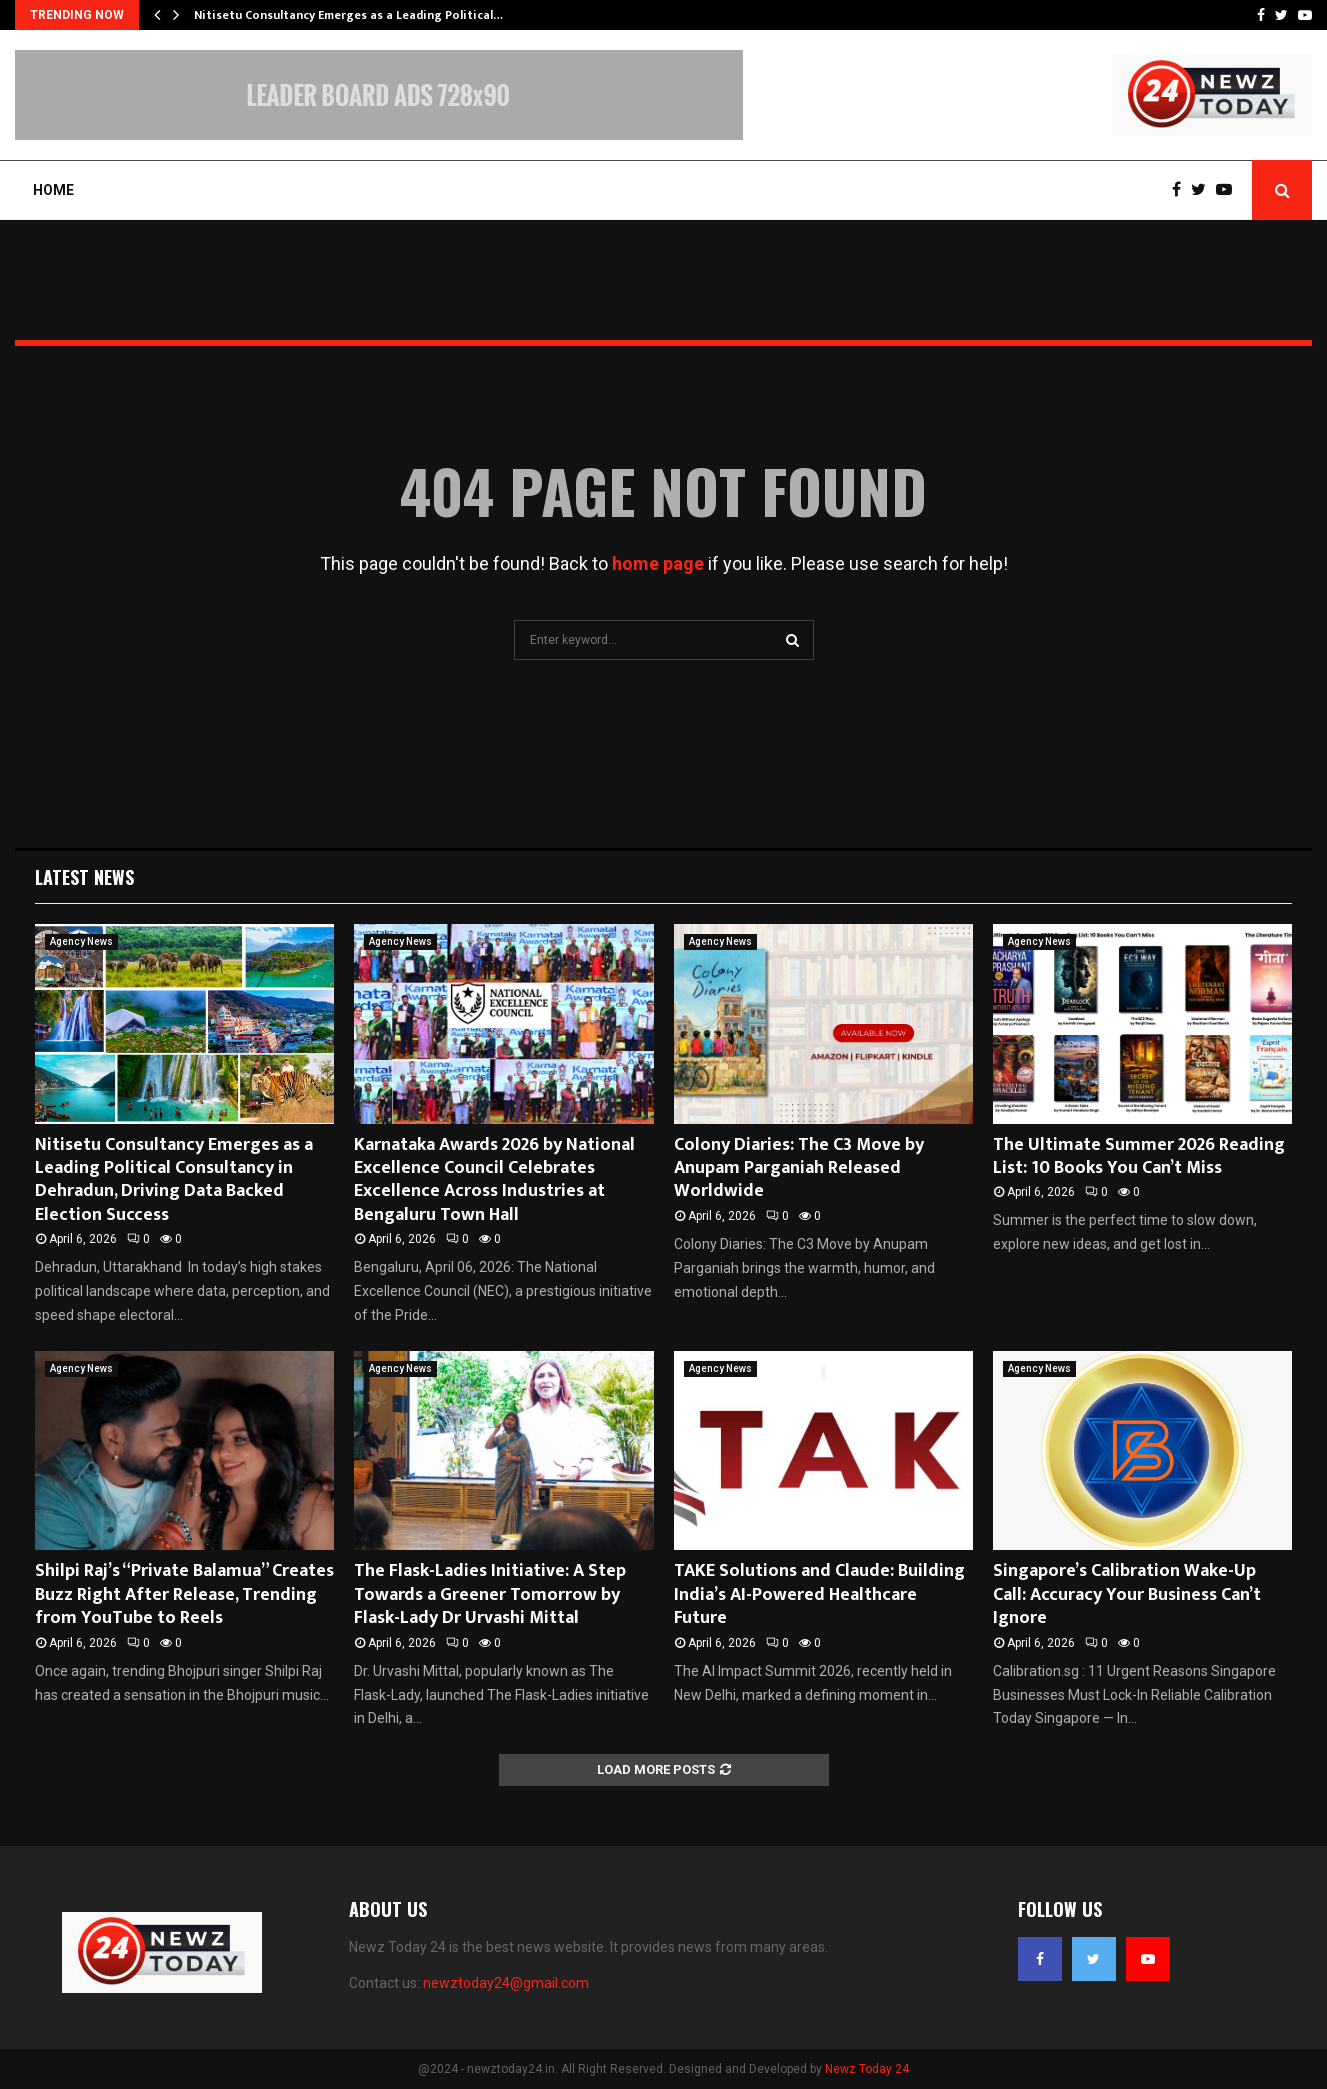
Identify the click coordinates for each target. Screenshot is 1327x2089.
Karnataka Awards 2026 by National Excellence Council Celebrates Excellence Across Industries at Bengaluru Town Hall (494, 1180)
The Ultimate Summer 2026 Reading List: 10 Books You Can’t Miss (1139, 1156)
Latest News (84, 877)
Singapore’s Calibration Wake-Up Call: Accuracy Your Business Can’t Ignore (1127, 1594)
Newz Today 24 (867, 2069)
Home (53, 190)
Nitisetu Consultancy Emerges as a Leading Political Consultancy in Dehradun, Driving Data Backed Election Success (174, 1180)
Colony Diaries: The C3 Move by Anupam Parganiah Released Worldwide (799, 1168)
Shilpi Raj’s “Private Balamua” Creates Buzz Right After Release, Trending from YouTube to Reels (184, 1594)
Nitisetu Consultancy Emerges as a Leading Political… (348, 15)
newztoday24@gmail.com (506, 1983)
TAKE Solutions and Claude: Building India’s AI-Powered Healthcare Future (819, 1594)
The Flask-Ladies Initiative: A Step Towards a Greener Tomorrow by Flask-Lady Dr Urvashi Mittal (490, 1594)
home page (658, 563)
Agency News (81, 941)
